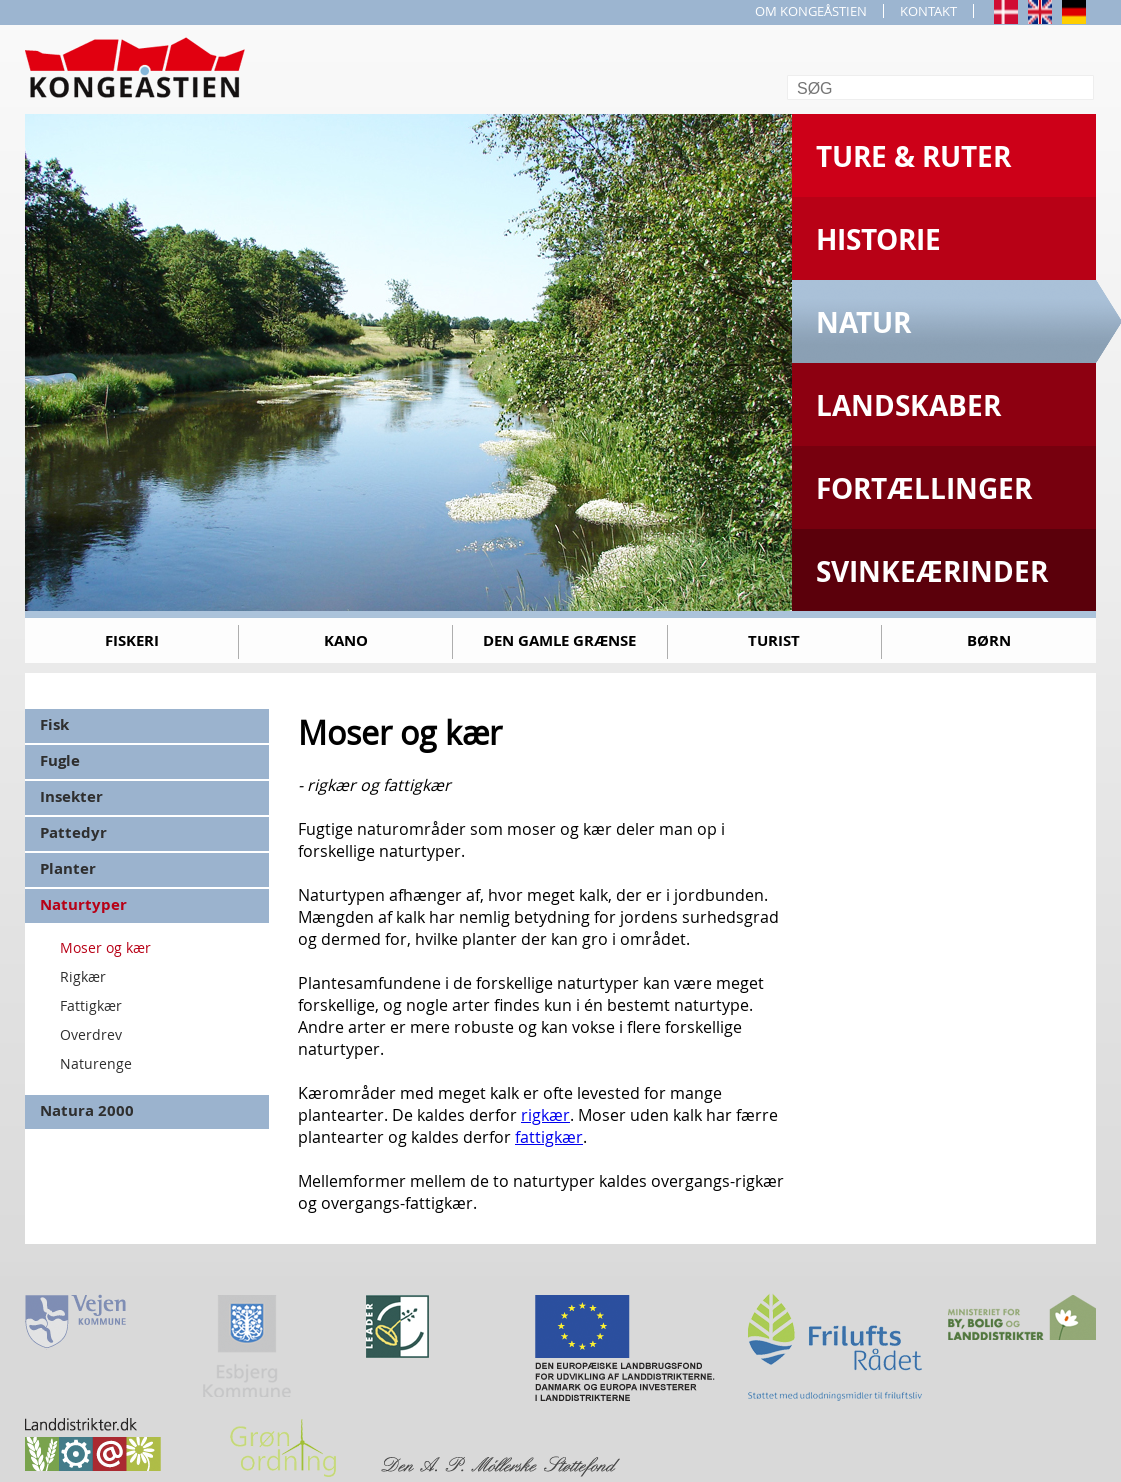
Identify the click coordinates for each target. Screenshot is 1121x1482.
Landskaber (908, 405)
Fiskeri (132, 640)
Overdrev (91, 1034)
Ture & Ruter (913, 156)
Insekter (71, 796)
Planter (68, 868)
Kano (346, 640)
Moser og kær (105, 947)
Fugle (60, 760)
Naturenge (96, 1063)
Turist (774, 640)
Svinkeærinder (932, 571)
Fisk (54, 724)
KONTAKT (928, 11)
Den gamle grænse (559, 640)
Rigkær (83, 976)
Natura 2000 (87, 1110)
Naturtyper (83, 904)
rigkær (545, 1115)
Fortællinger (924, 488)
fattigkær (549, 1137)
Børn (989, 640)
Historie (878, 239)
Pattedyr (73, 832)
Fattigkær (91, 1005)
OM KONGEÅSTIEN (811, 11)
